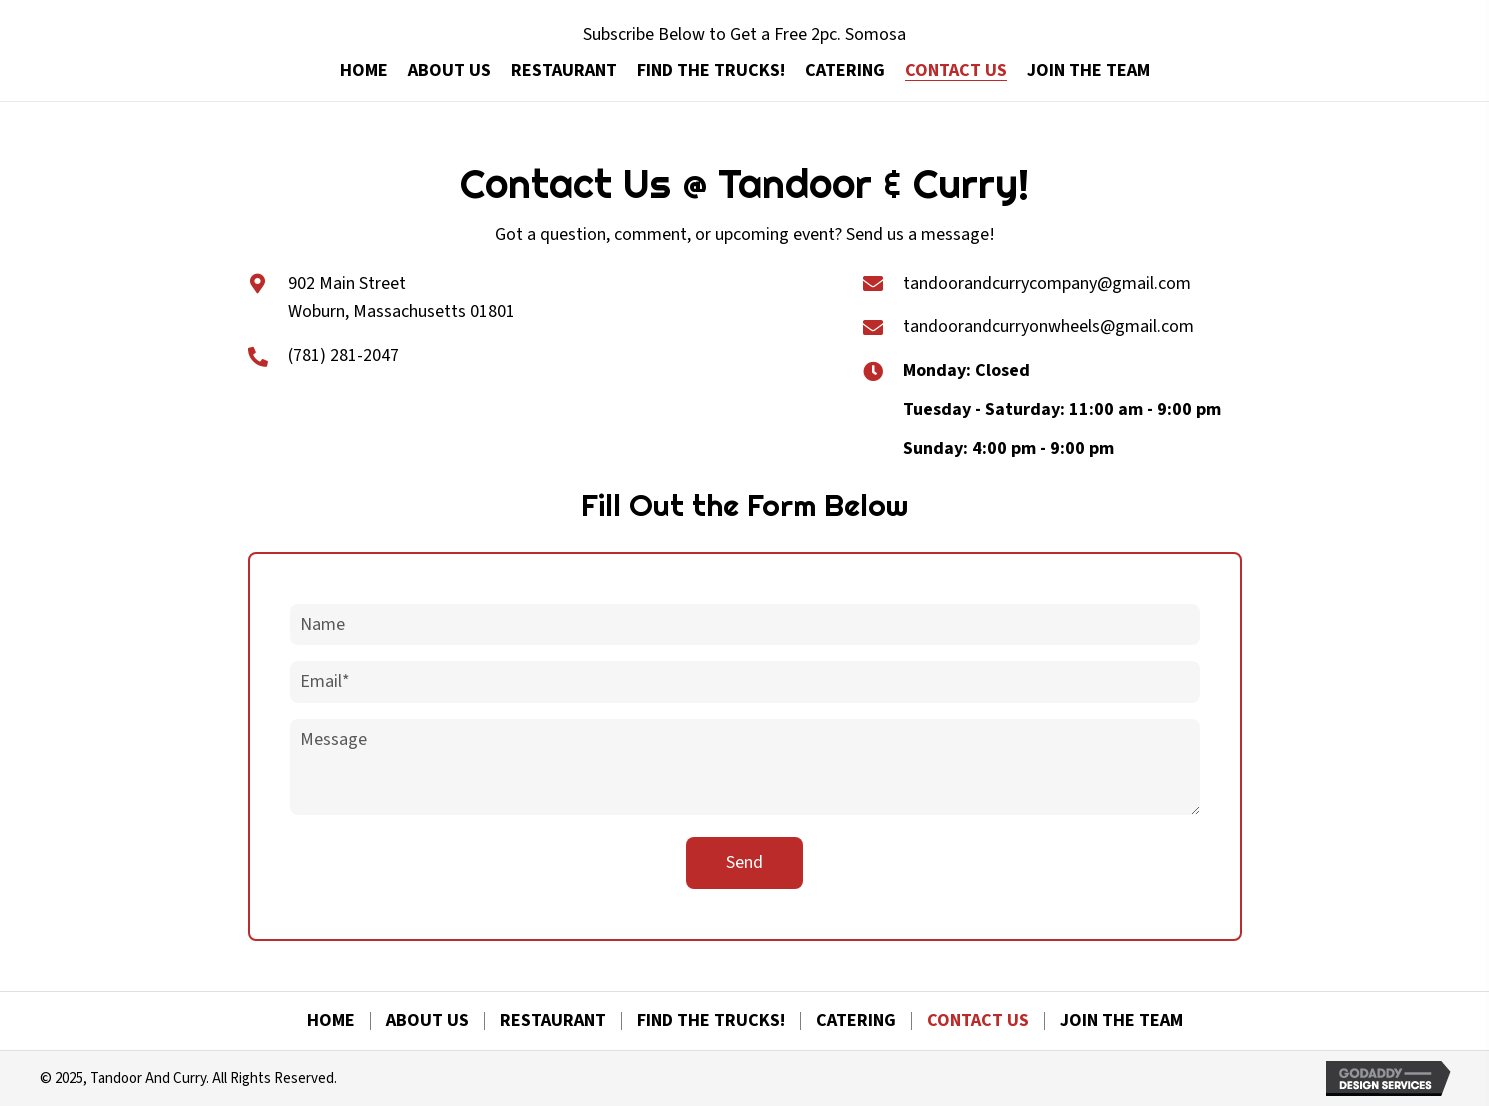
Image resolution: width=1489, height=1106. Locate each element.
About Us (427, 1021)
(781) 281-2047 (343, 355)
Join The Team (1121, 1021)
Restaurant (553, 1021)
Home (331, 1021)
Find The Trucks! (711, 1021)
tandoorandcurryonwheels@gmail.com (1048, 326)
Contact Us (978, 1021)
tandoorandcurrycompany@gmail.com (1047, 283)
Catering (856, 1021)
